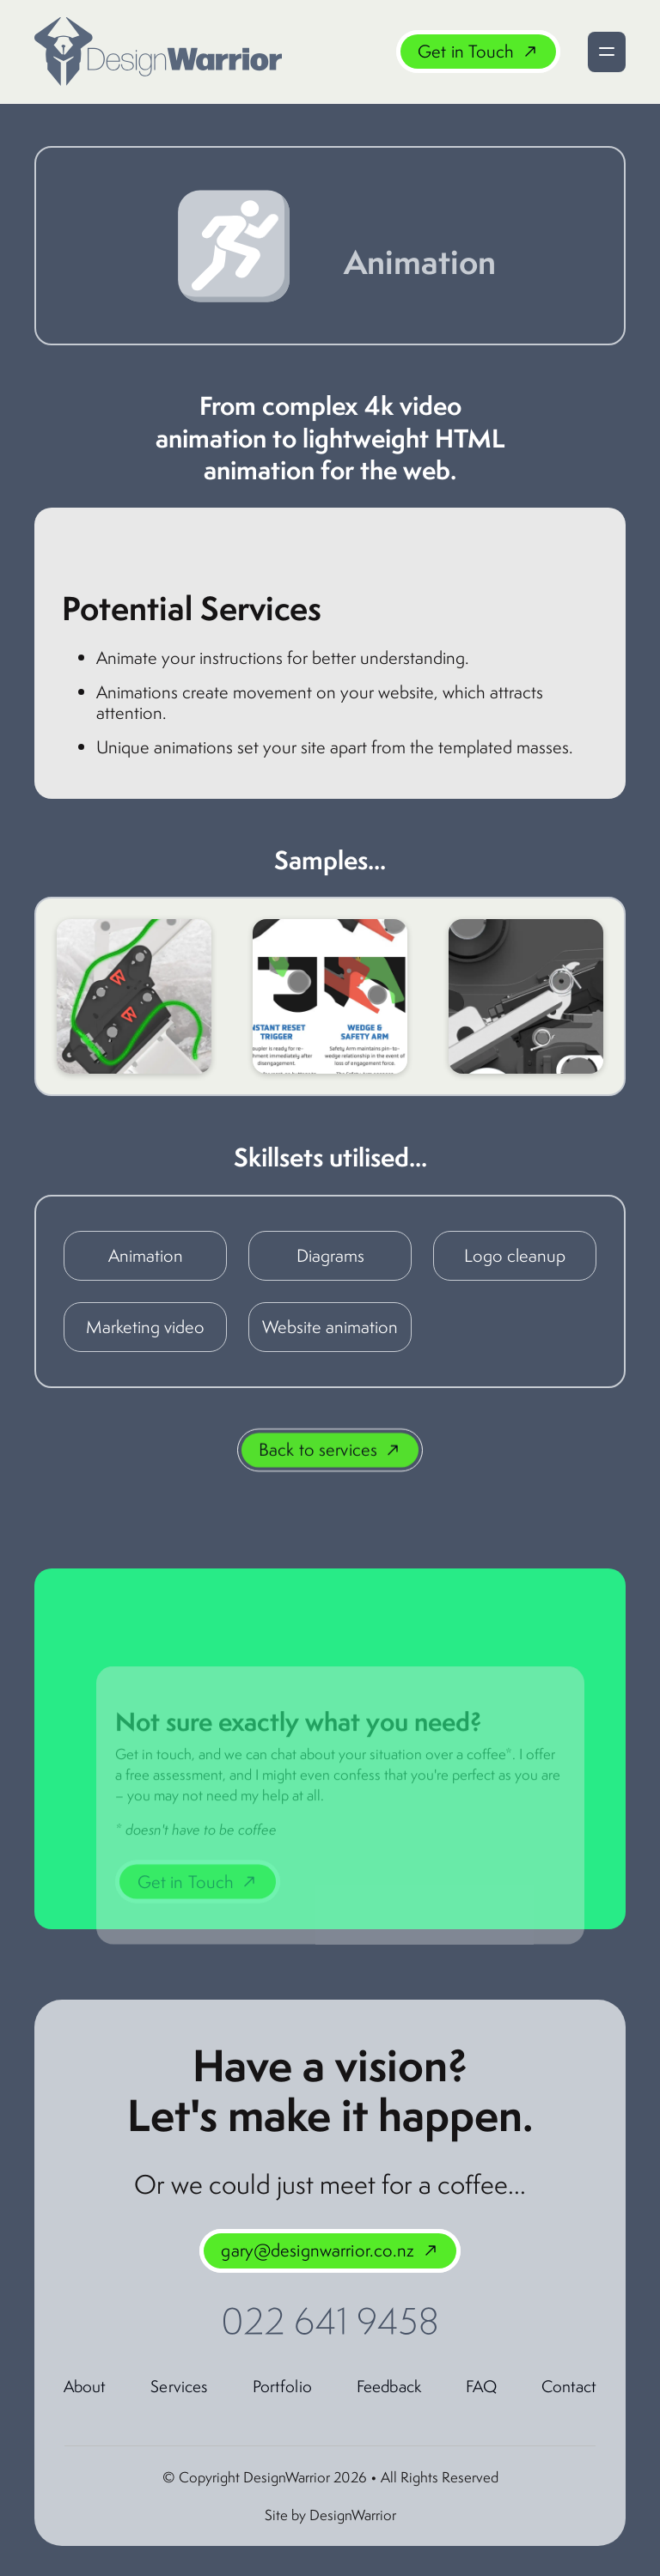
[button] (607, 52)
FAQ (481, 2386)
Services (178, 2386)
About (85, 2386)
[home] (158, 51)
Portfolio (282, 2386)
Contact (568, 2386)
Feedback (389, 2386)
